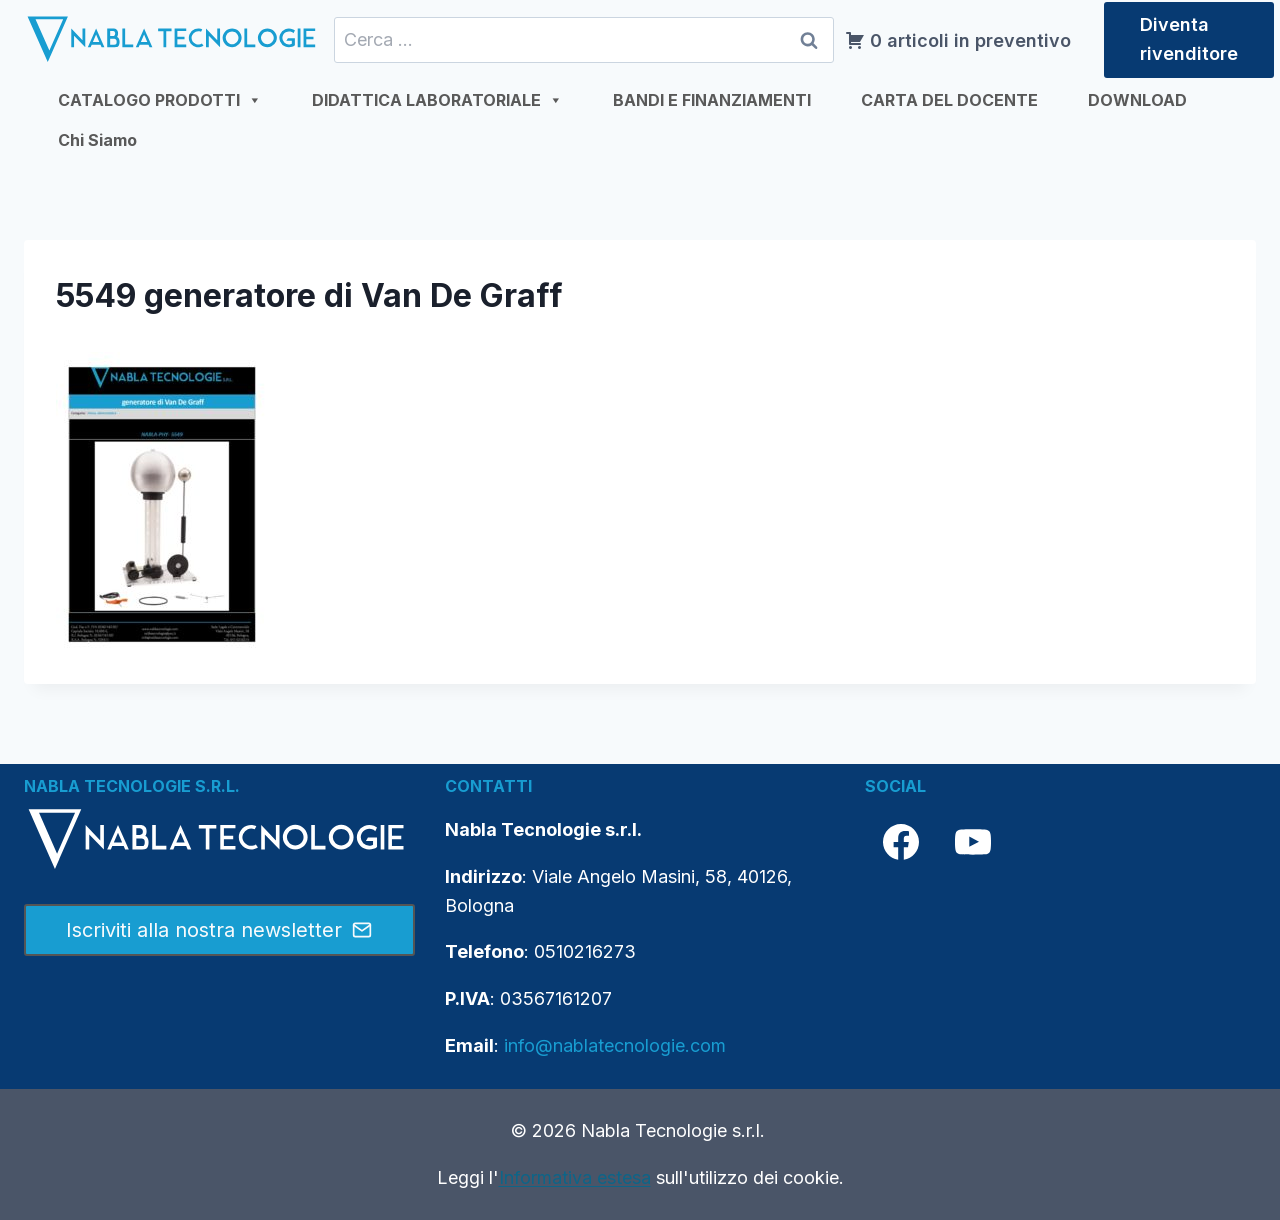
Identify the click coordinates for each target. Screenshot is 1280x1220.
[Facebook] (901, 842)
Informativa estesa (575, 1177)
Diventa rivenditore (1189, 39)
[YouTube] (973, 842)
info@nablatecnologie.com (615, 1045)
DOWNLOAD (1137, 100)
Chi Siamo (97, 140)
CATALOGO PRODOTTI (160, 100)
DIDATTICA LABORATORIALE (437, 100)
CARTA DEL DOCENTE (949, 100)
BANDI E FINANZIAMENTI (712, 100)
